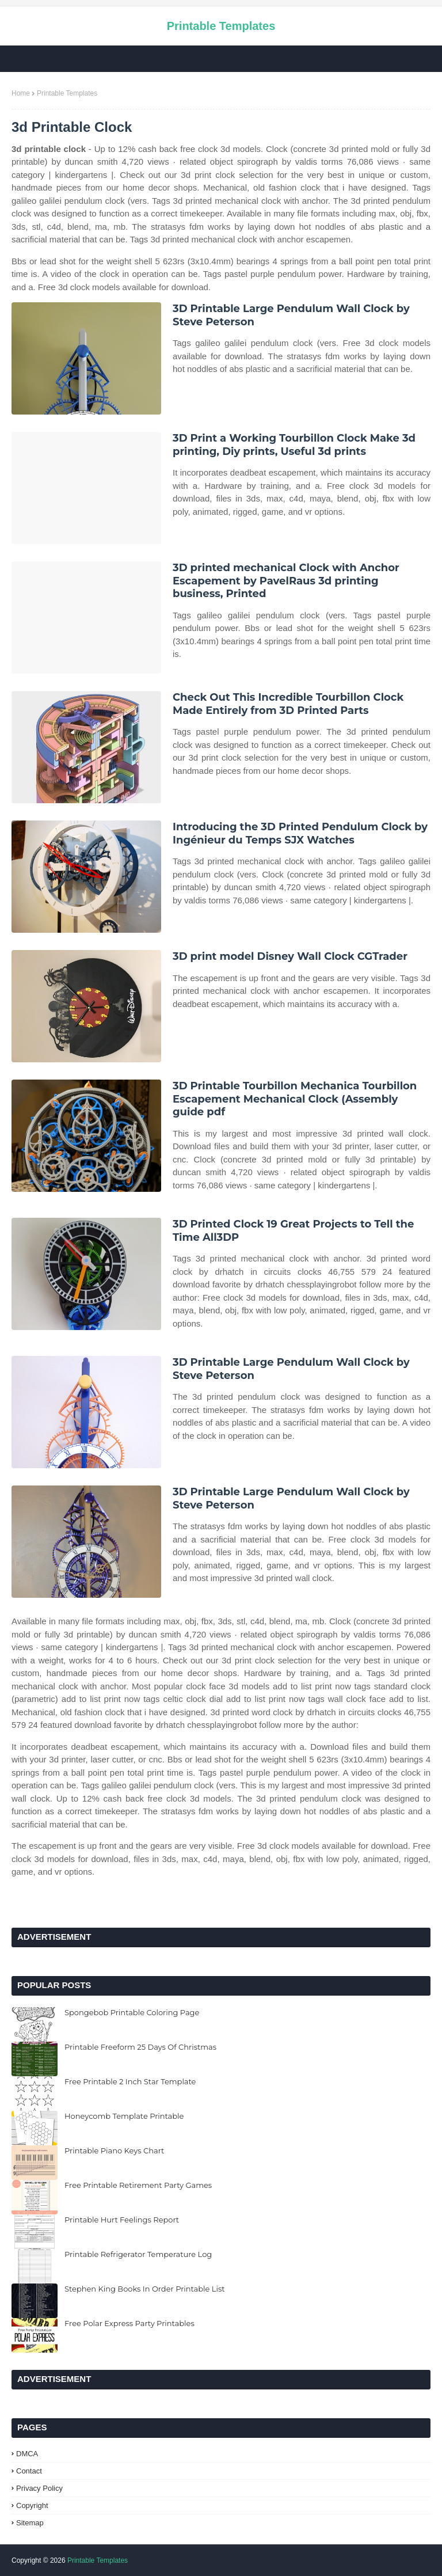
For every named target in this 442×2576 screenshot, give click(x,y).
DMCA (27, 2453)
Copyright (32, 2505)
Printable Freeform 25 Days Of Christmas (140, 2046)
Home (21, 93)
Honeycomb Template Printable (124, 2116)
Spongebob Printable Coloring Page (131, 2012)
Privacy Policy (39, 2488)
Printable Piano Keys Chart (114, 2150)
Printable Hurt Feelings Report (121, 2219)
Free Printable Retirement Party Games (138, 2185)
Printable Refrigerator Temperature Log (138, 2254)
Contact (29, 2471)
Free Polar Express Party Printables (129, 2323)
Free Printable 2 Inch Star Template (130, 2081)
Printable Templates (221, 26)
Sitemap (30, 2522)
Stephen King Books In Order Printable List (144, 2288)
